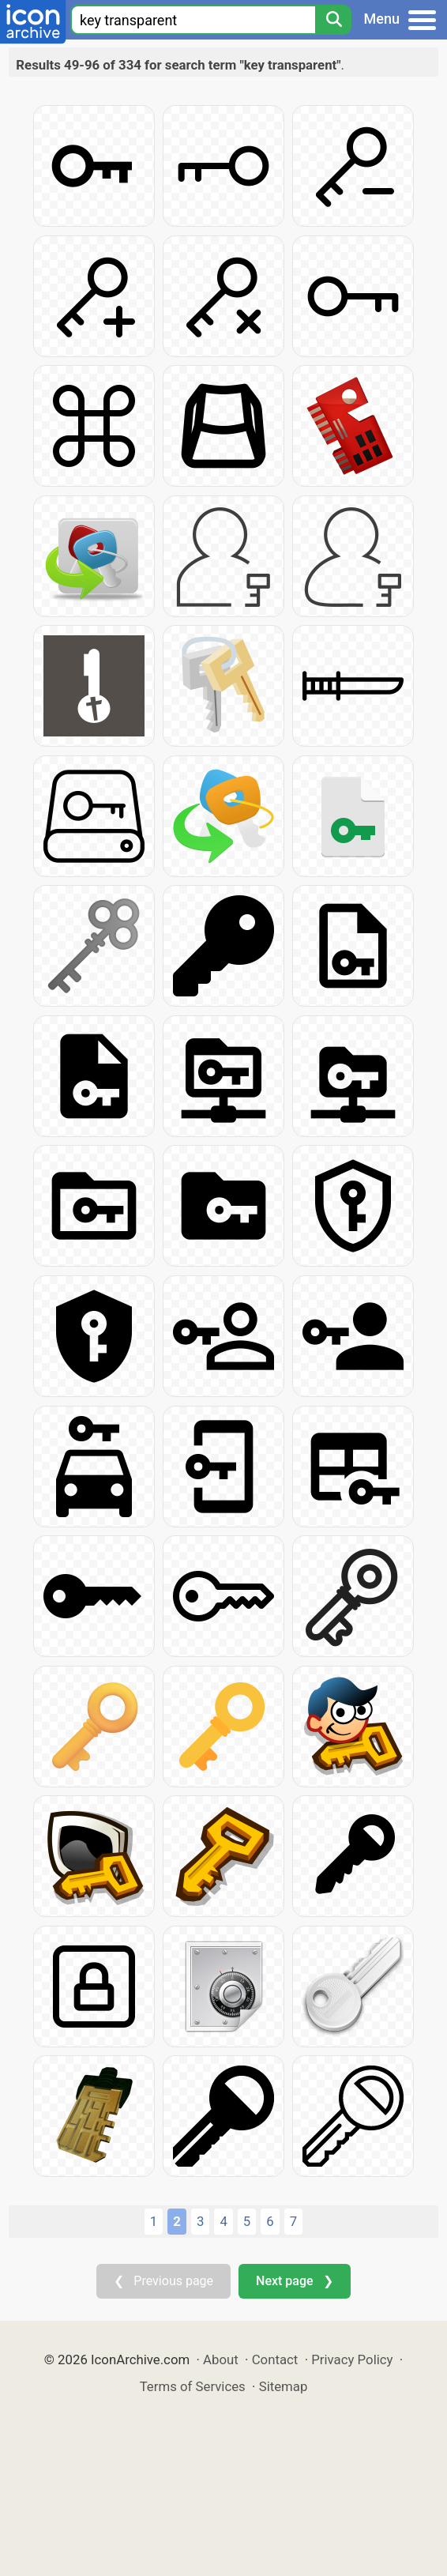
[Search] (333, 20)
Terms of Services (193, 2386)
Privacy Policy (352, 2359)
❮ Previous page (163, 2280)
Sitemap (283, 2386)
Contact (275, 2359)
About (221, 2359)
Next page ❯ (294, 2280)
